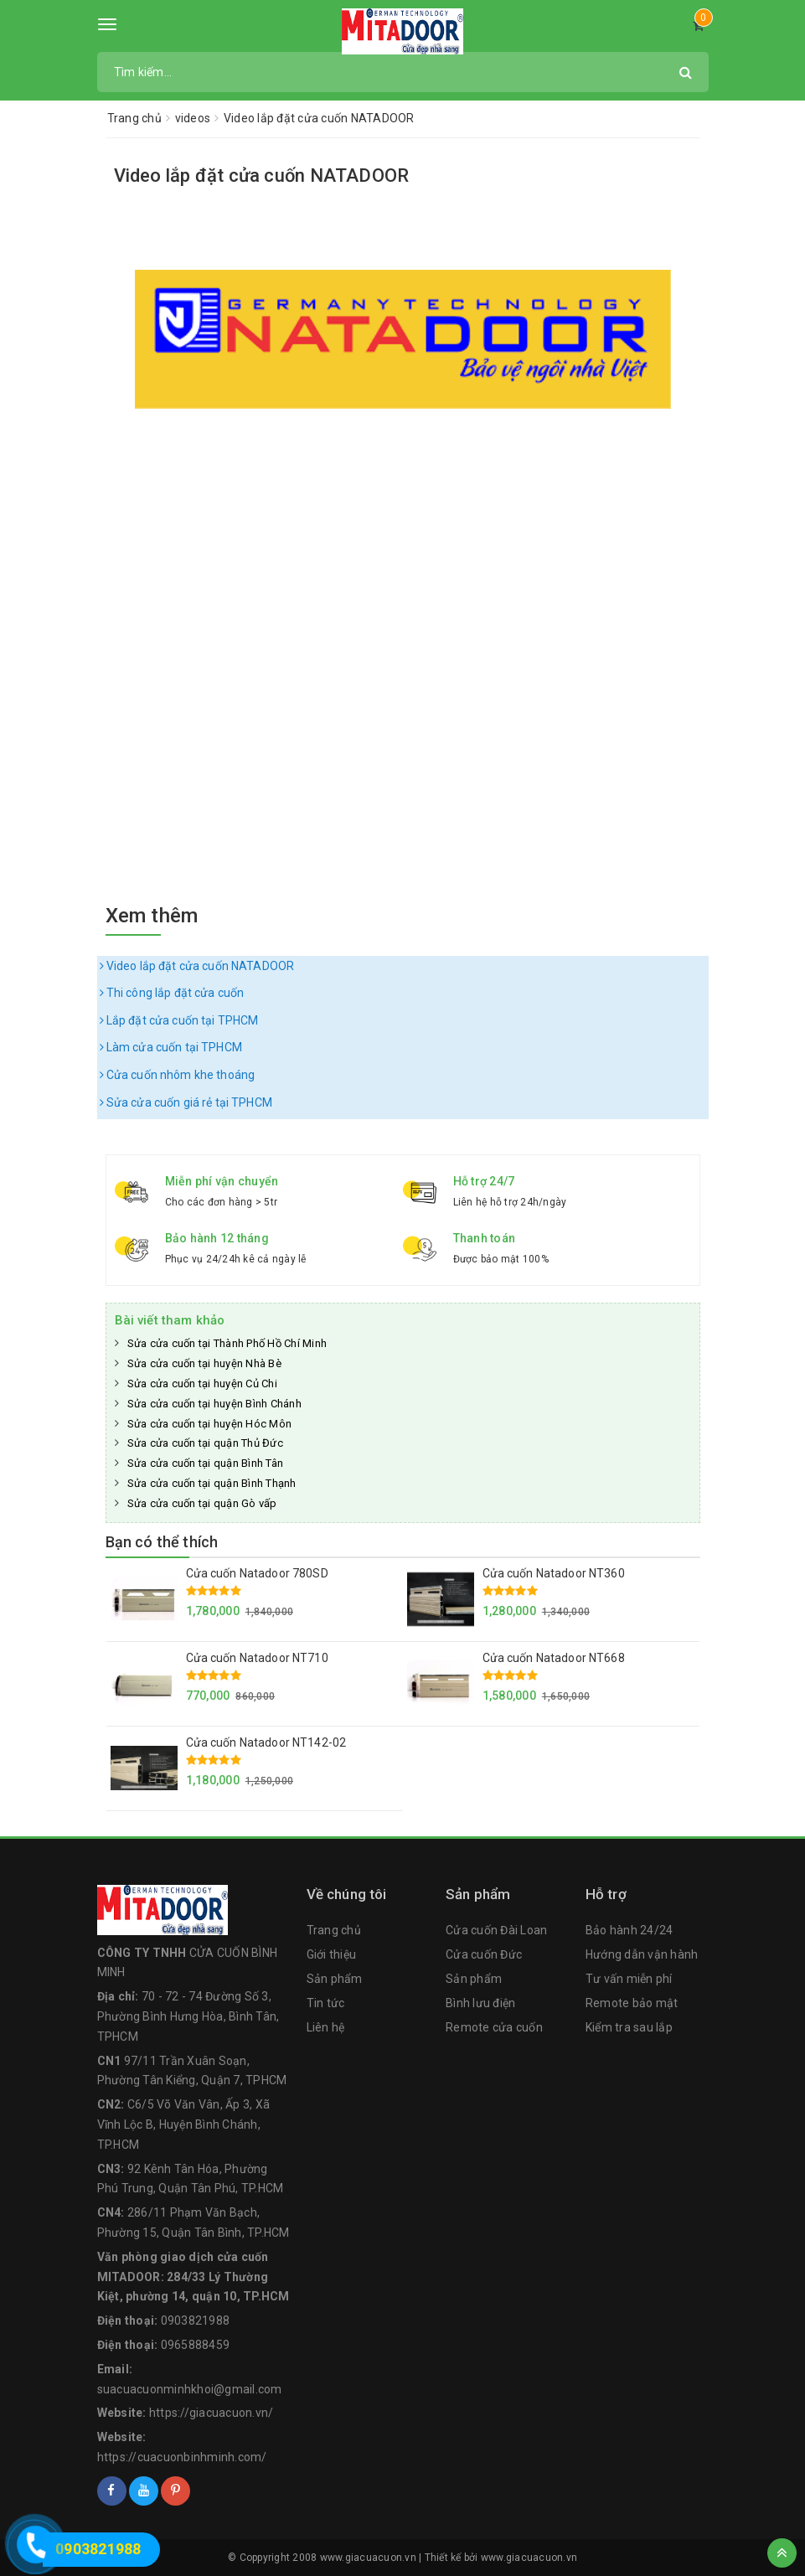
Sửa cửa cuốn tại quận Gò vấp (202, 1503)
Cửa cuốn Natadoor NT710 (257, 1658)
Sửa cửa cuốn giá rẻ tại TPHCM (186, 1102)
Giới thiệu (332, 1954)
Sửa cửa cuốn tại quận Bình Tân (205, 1463)
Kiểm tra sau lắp (629, 2027)
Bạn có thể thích (162, 1542)
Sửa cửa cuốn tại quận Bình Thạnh (212, 1483)
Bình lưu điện (480, 2003)
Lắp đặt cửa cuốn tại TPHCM (179, 1020)
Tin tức (326, 2003)
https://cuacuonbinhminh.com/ (182, 2457)
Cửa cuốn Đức (484, 1954)
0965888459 (195, 2344)
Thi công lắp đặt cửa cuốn (172, 992)
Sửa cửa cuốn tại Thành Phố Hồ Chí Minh (227, 1343)
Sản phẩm (335, 1978)
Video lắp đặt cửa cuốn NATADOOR (262, 175)
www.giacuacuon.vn (529, 2557)
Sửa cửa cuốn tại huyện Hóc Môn (209, 1423)
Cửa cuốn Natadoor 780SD (257, 1573)
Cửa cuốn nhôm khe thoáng (177, 1075)
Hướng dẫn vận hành (642, 1954)
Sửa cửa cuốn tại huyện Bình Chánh (214, 1403)
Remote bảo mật (632, 2003)
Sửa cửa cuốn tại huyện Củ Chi (202, 1383)
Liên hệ (326, 2027)
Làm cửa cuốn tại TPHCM (171, 1047)
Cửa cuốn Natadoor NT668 (553, 1658)
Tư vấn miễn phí (629, 1978)
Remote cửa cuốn (494, 2027)
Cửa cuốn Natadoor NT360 (553, 1573)
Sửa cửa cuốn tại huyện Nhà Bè (204, 1363)
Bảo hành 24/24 (629, 1930)
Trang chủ (334, 1930)
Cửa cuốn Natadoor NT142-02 (266, 1742)
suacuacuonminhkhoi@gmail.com (189, 2389)
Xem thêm (152, 915)
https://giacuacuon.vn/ (211, 2412)
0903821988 (195, 2320)
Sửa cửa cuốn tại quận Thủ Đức (205, 1443)
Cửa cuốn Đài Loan (496, 1930)
